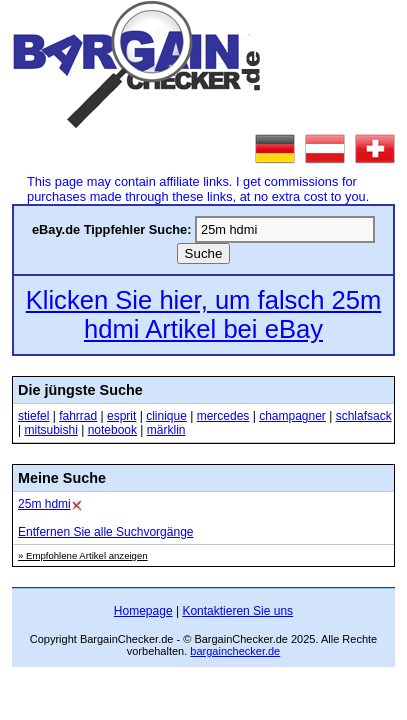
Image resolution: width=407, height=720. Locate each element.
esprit (121, 416)
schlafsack (364, 416)
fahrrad (78, 416)
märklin (166, 430)
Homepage (143, 611)
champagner (292, 416)
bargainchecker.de (235, 651)
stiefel (33, 416)
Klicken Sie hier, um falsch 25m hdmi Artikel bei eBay (204, 314)
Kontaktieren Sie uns (237, 611)
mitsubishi (50, 430)
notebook (112, 430)
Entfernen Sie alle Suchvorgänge (105, 532)
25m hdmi (44, 504)
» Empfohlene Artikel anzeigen (83, 555)
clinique (166, 416)
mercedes (223, 416)
